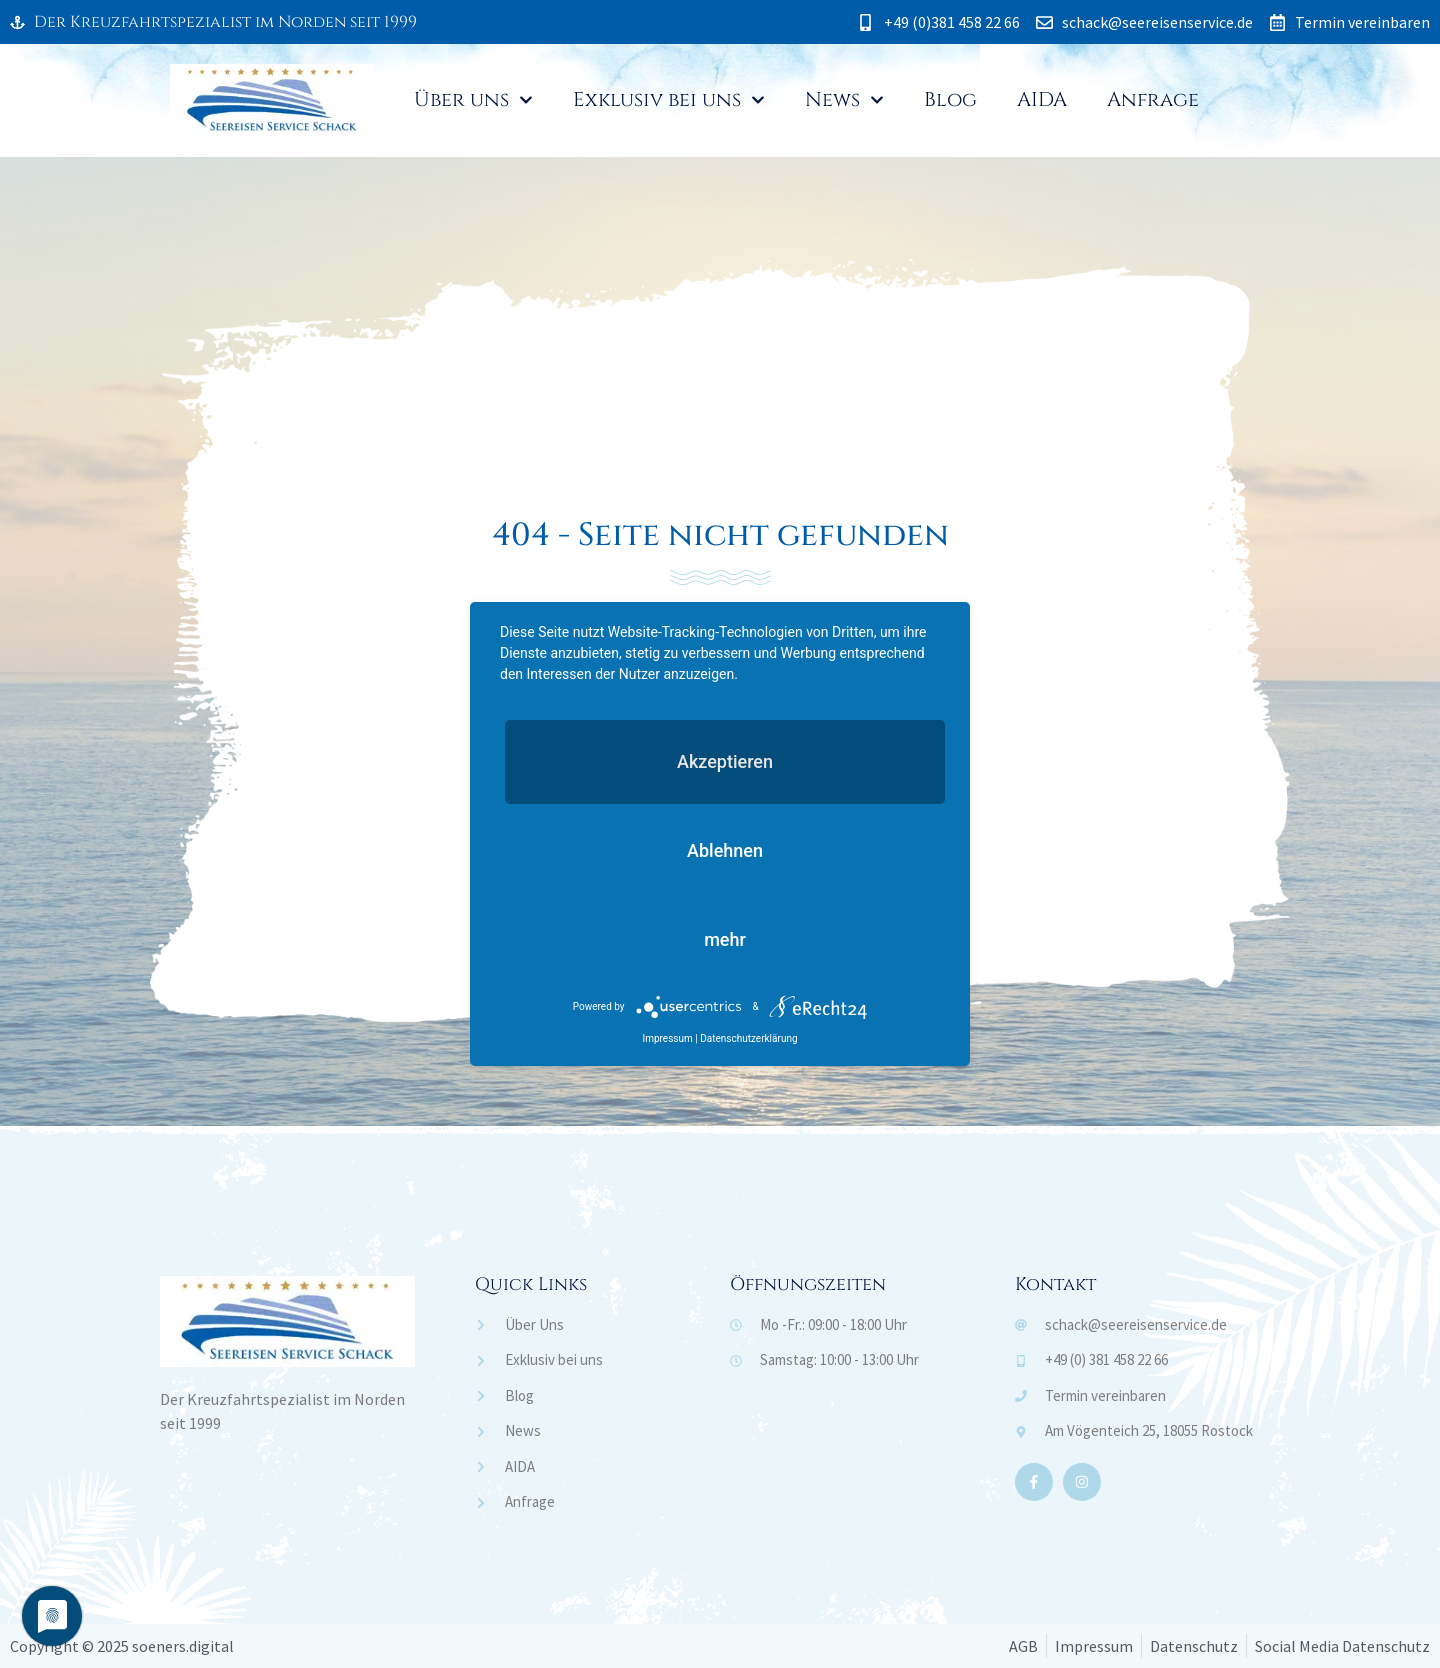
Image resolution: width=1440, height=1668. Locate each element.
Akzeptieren (725, 761)
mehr (725, 939)
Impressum (667, 1038)
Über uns (473, 100)
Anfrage (1153, 99)
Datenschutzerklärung (748, 1038)
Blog (950, 99)
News (844, 100)
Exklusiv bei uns (669, 100)
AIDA (1042, 99)
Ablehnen (725, 850)
